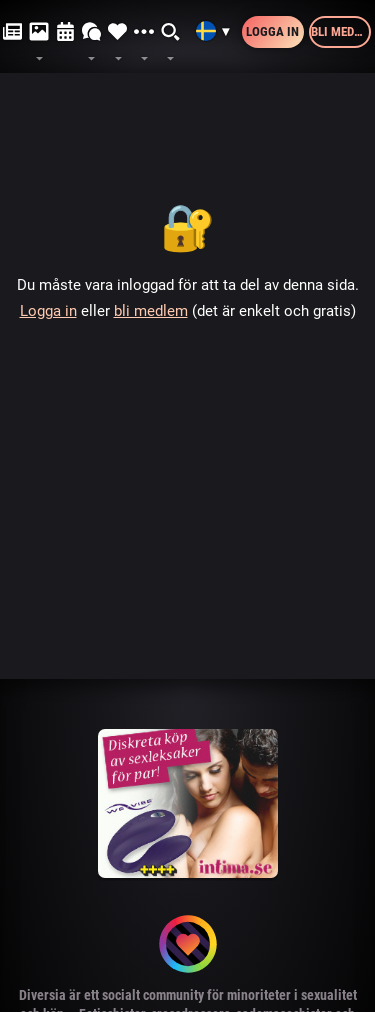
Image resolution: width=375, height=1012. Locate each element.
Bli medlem (341, 31)
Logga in (272, 31)
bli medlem (151, 311)
